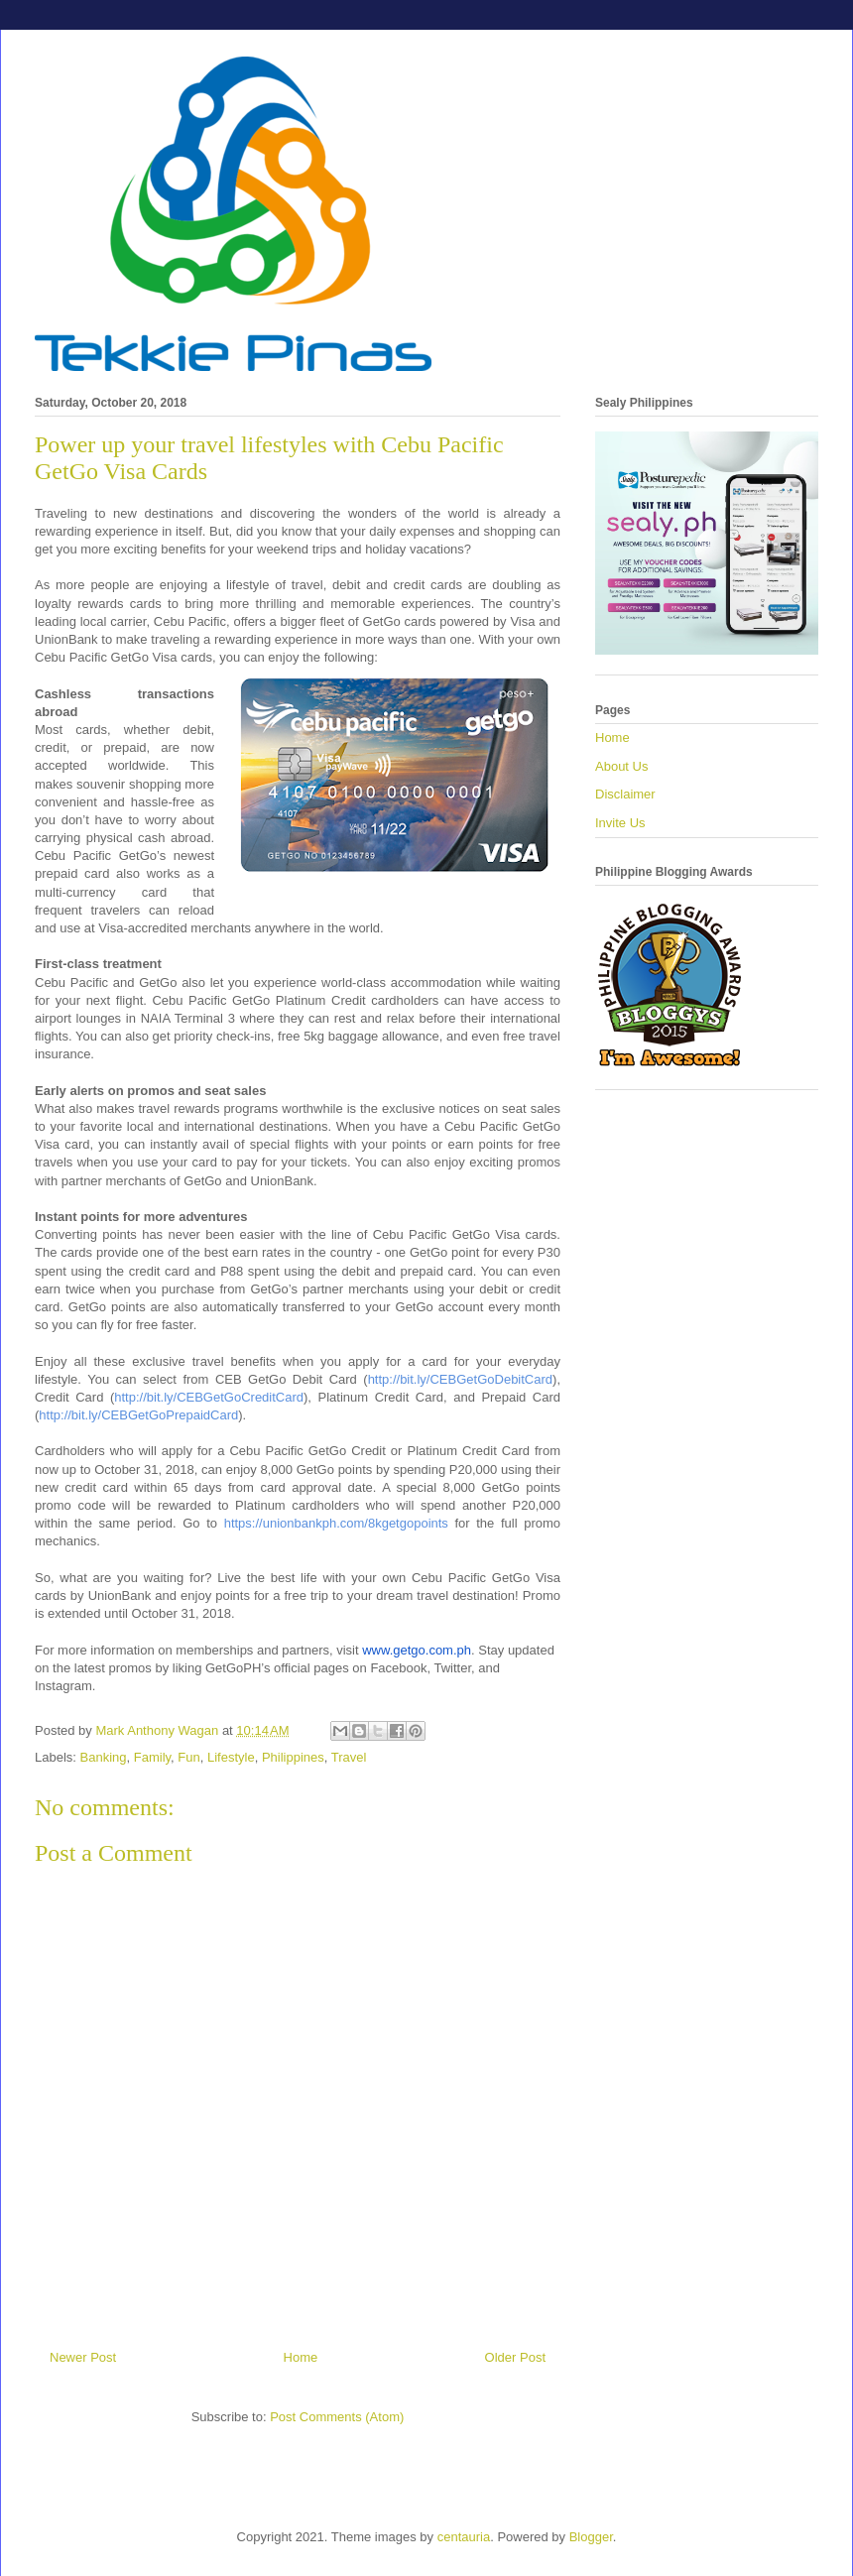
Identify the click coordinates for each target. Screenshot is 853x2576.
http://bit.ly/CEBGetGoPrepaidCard (138, 1415)
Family (152, 1757)
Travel (349, 1757)
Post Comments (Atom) (337, 2416)
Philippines (293, 1757)
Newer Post (83, 2357)
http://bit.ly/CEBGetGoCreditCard (209, 1397)
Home (301, 2357)
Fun (188, 1757)
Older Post (515, 2357)
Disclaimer (625, 794)
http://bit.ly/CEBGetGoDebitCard (460, 1379)
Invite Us (620, 822)
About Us (621, 766)
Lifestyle (231, 1757)
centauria (463, 2536)
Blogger (591, 2536)
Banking (103, 1757)
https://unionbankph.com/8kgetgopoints (336, 1523)
